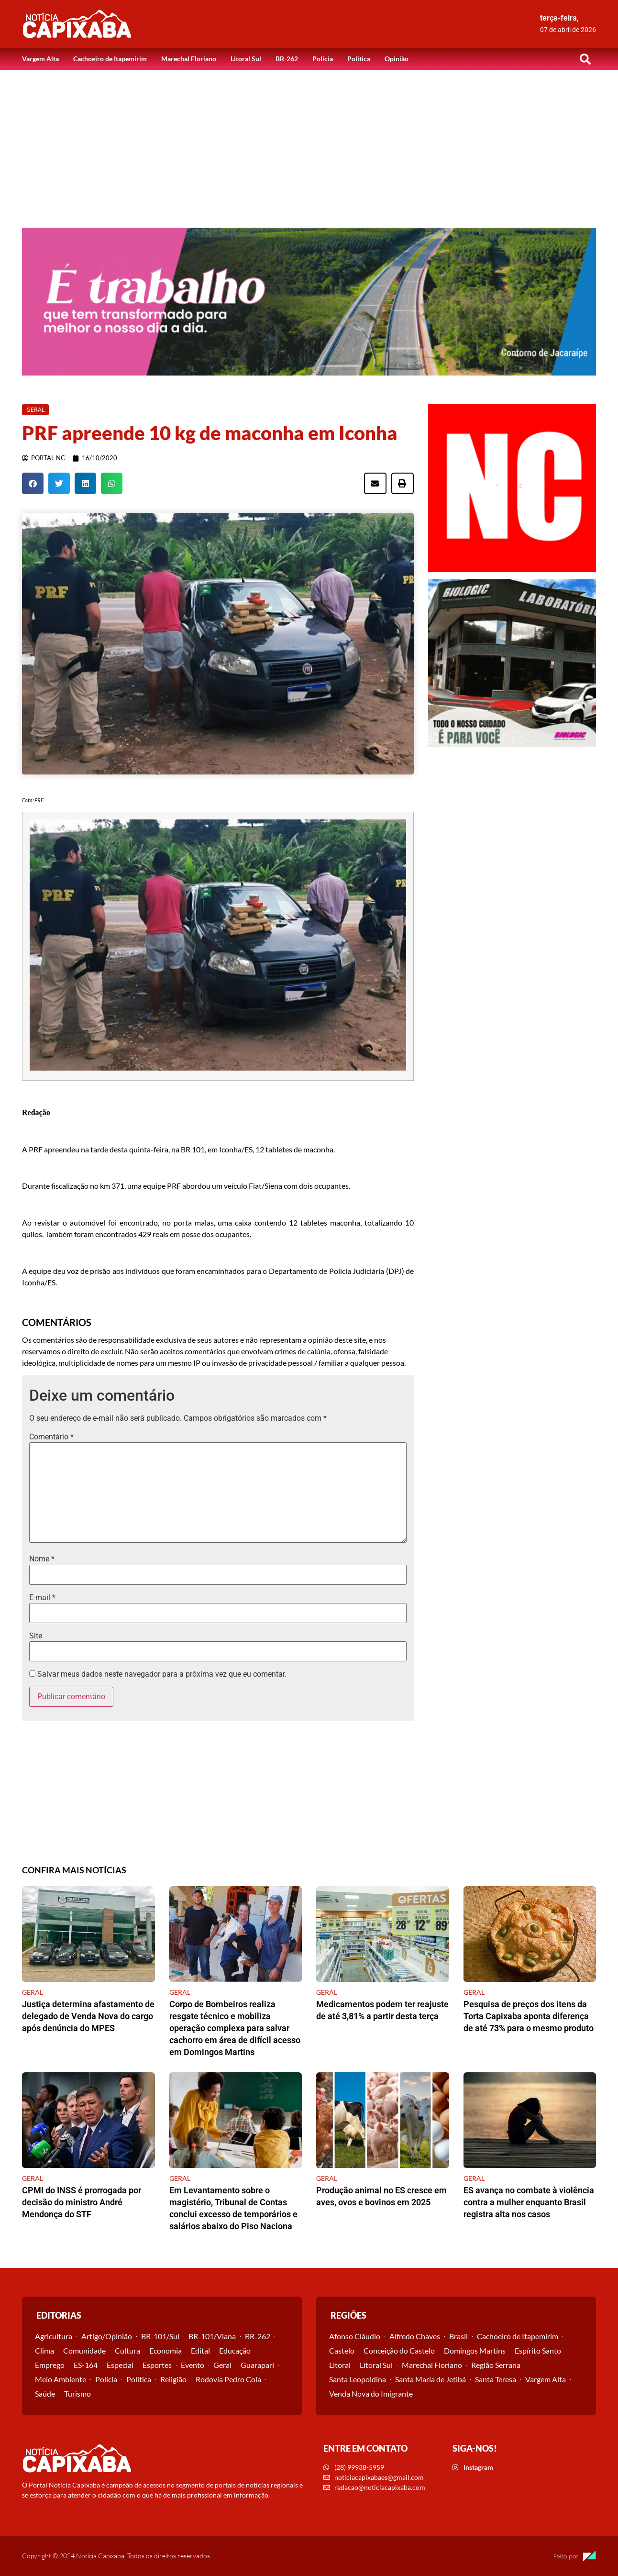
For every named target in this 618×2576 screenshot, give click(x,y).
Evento (192, 2364)
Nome (42, 1559)
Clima (44, 2350)
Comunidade (84, 2350)
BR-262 (287, 59)
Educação (235, 2350)
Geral (222, 2364)
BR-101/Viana (212, 2336)
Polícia (322, 59)
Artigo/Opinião (106, 2336)
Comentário (51, 1437)
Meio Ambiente (60, 2379)
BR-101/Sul (160, 2336)
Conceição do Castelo (399, 2350)
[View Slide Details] (309, 302)
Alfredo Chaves (414, 2336)
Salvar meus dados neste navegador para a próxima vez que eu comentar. (162, 1674)
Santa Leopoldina (357, 2379)
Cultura (127, 2350)
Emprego (50, 2364)
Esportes (157, 2364)
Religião (173, 2379)
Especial (120, 2364)
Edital (200, 2350)
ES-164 (86, 2364)
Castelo (341, 2350)
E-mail (42, 1598)
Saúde (45, 2393)
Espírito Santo (538, 2350)
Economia (165, 2350)
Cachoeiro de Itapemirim (110, 59)
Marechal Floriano (188, 59)
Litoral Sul (246, 59)
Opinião (396, 59)
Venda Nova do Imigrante (371, 2393)
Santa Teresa (495, 2379)
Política (358, 59)
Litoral (340, 2364)
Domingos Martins (475, 2350)
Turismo (77, 2393)
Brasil (458, 2336)
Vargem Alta (40, 59)
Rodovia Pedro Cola (228, 2379)
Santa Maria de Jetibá (430, 2379)
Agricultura (53, 2336)
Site (35, 1636)
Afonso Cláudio (354, 2336)
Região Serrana (495, 2364)
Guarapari (257, 2364)
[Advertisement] (309, 142)
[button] (585, 59)
